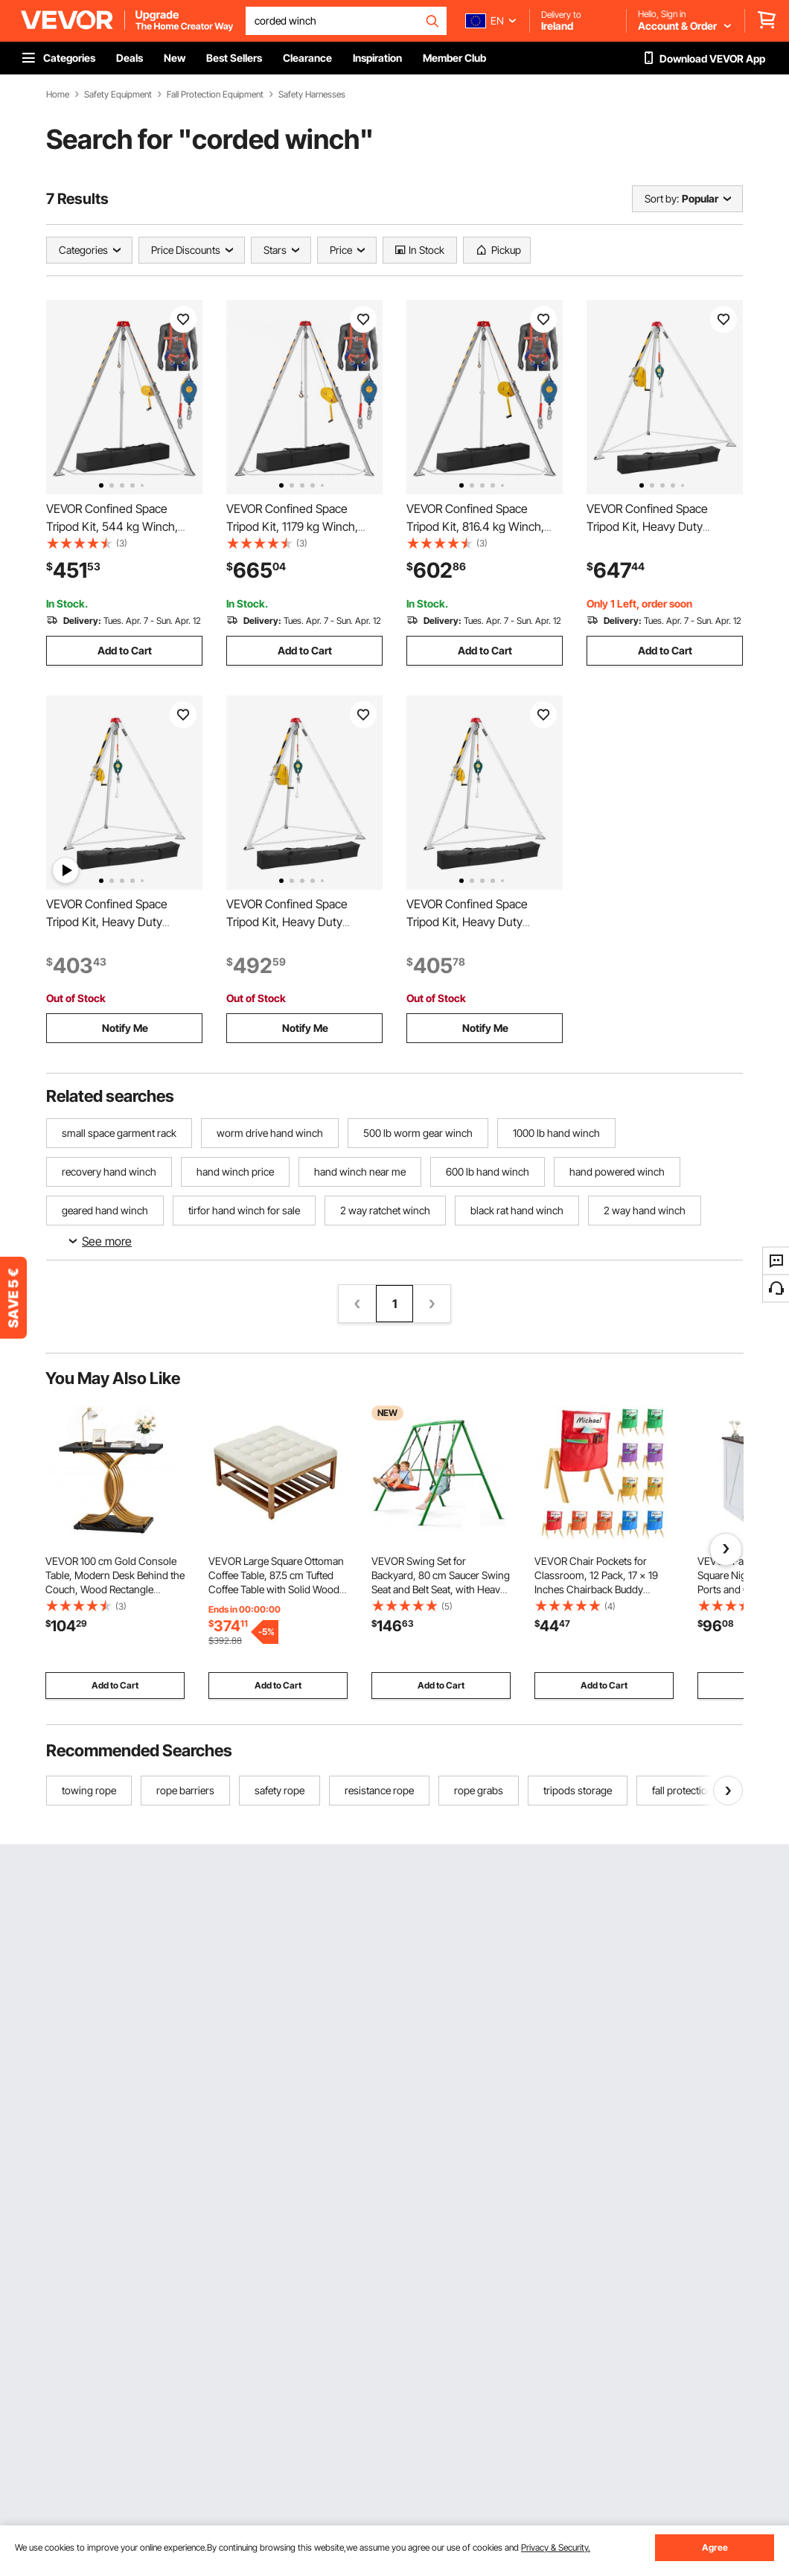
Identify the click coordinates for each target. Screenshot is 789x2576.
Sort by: (662, 198)
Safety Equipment (118, 94)
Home (57, 94)
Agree (715, 2547)
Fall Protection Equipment (215, 94)
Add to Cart (125, 650)
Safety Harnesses (311, 94)
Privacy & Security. (555, 2547)
